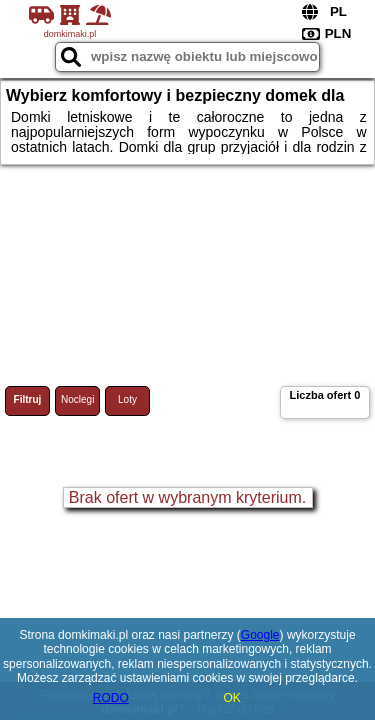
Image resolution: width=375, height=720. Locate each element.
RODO (111, 698)
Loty (127, 399)
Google (260, 635)
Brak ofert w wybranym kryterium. (187, 497)
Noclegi (77, 399)
